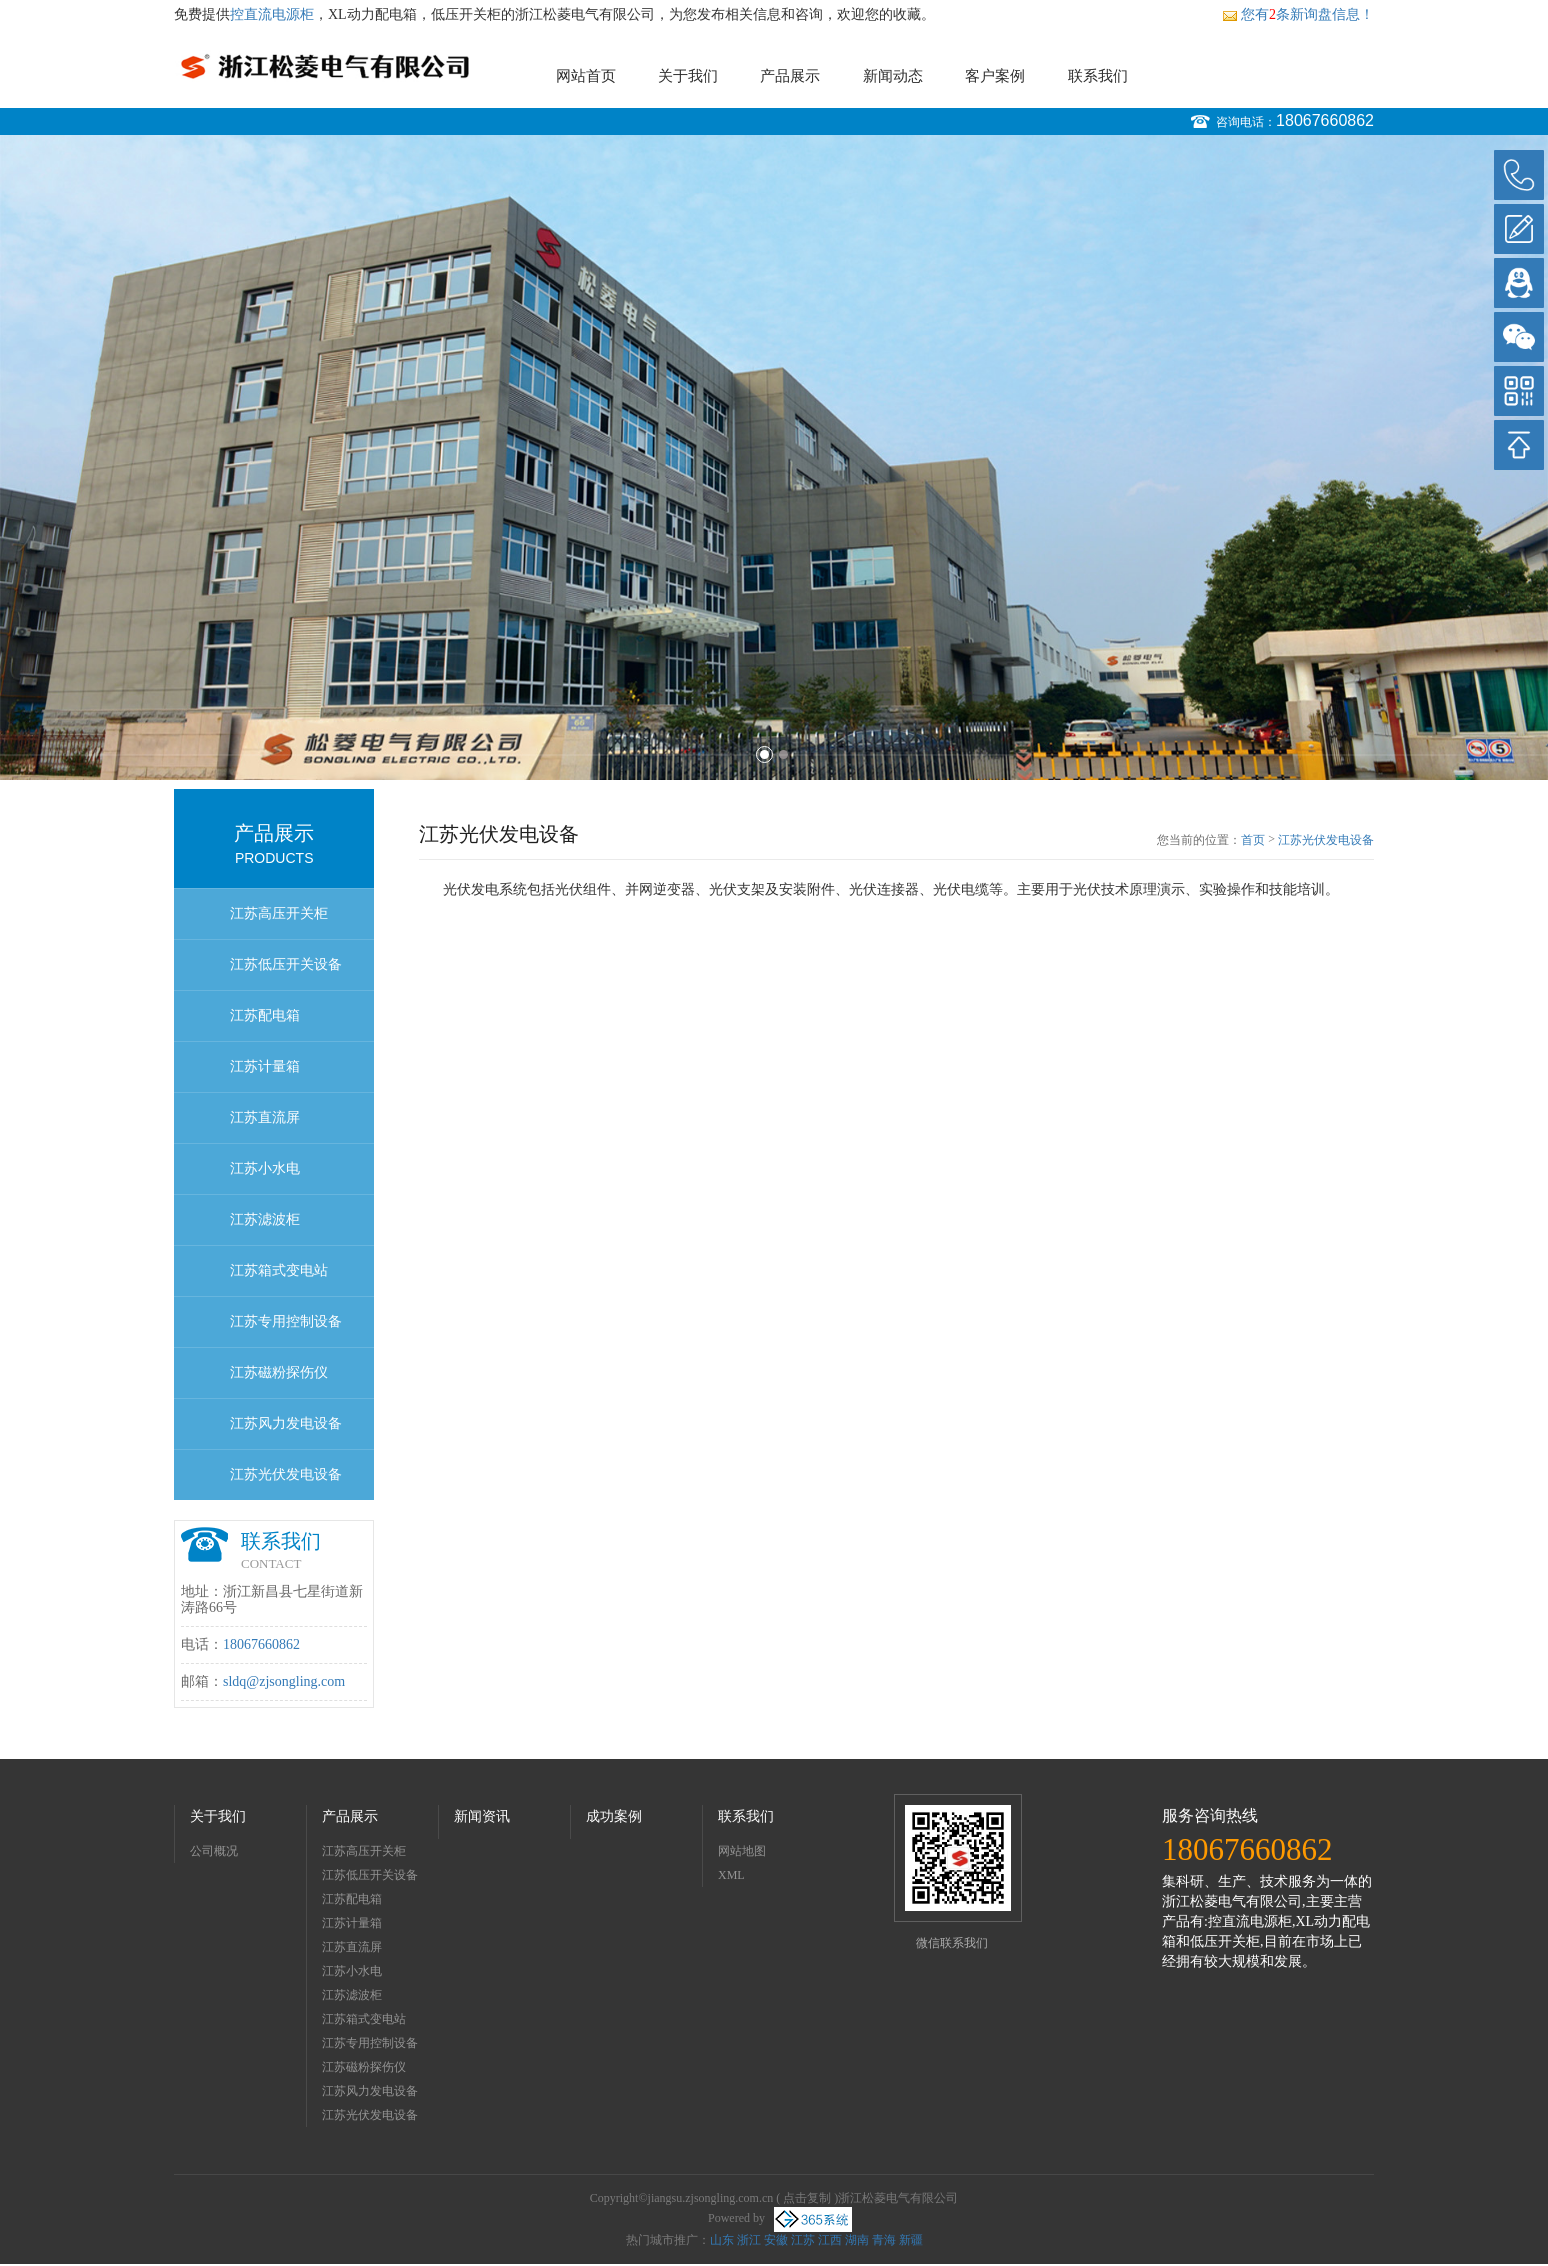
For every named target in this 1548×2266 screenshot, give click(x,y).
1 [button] (764, 754)
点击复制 (807, 2198)
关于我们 (688, 76)
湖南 (857, 2240)
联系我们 (1098, 76)
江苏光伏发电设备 (286, 1474)
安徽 (776, 2240)
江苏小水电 (265, 1168)
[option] (774, 457)
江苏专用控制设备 (286, 1321)
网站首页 (586, 76)
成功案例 (614, 1816)
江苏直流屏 (265, 1117)
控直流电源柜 (272, 14)
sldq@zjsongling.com (284, 1681)
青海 (884, 2240)
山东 (722, 2240)
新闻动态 (893, 76)
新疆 (911, 2240)
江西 (830, 2240)
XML (731, 1875)
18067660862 (1325, 120)
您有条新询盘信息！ (1298, 14)
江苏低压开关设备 (286, 964)
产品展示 (790, 76)
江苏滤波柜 (265, 1219)
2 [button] (783, 754)
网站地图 (742, 1851)
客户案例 (995, 76)
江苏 (803, 2240)
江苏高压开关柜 (279, 913)
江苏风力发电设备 (286, 1423)
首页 (1253, 840)
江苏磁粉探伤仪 (279, 1372)
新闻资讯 (482, 1816)
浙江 (749, 2240)
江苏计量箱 (265, 1066)
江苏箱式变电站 (279, 1270)
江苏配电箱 (265, 1015)
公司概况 (214, 1851)
